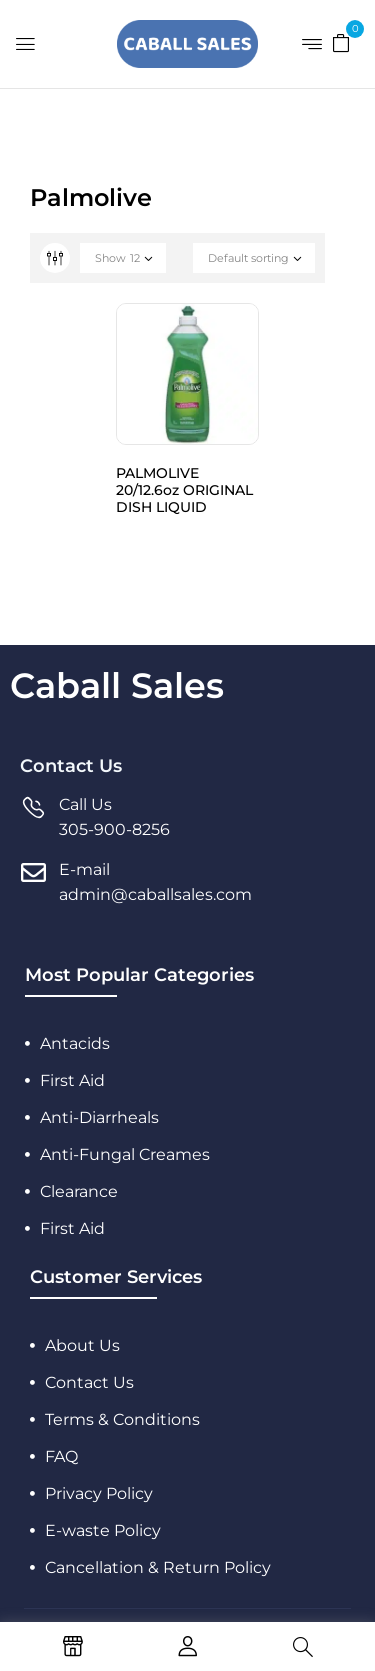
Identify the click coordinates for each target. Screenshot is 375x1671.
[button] (341, 42)
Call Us (85, 804)
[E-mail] (33, 872)
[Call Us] (33, 807)
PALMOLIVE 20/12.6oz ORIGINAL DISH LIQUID (184, 490)
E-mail (84, 869)
